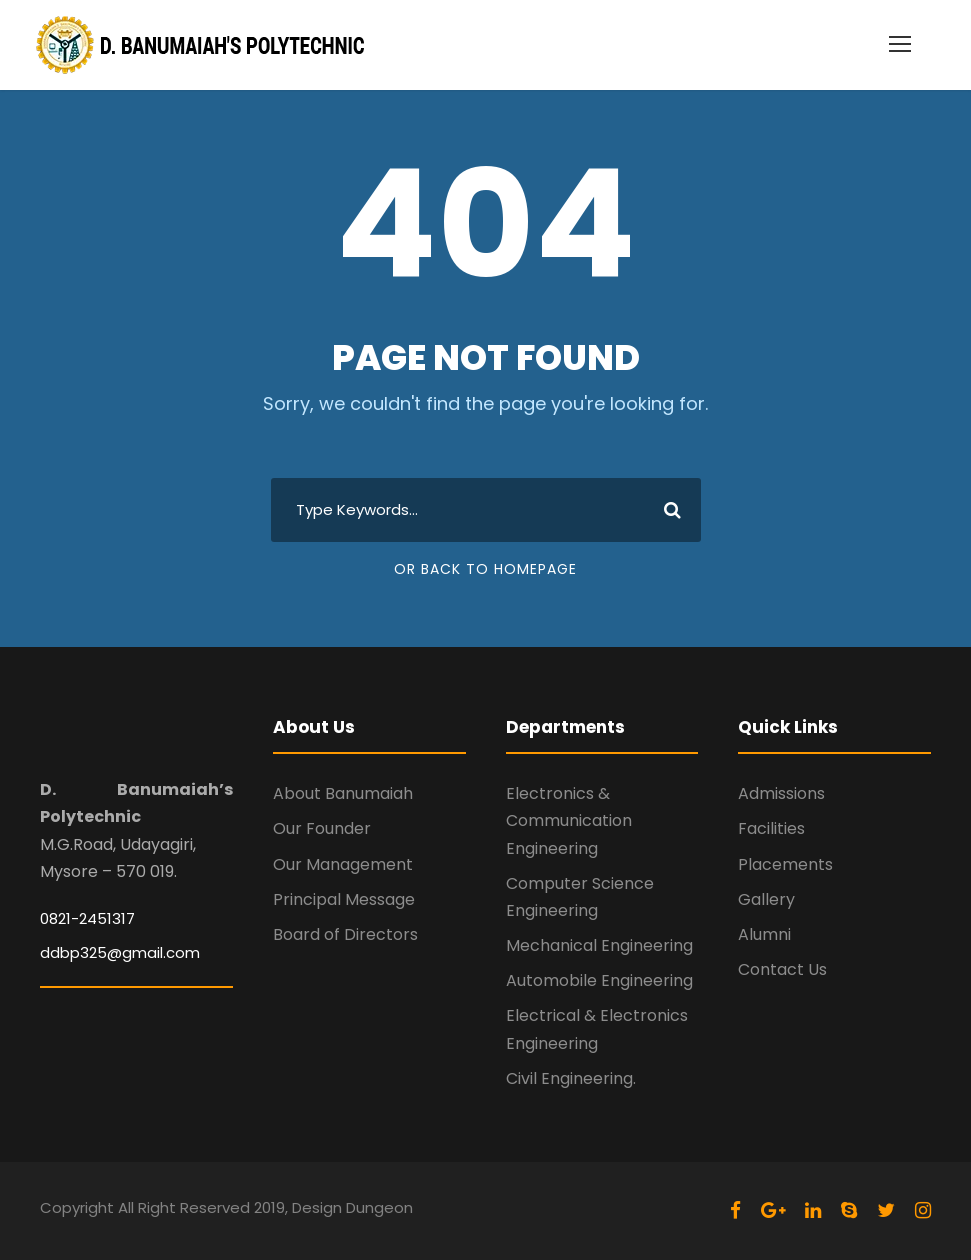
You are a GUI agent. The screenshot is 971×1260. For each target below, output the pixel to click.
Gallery (766, 899)
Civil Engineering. (571, 1078)
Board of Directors (345, 934)
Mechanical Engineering (599, 945)
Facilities (771, 828)
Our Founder (322, 828)
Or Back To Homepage (485, 569)
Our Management (343, 864)
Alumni (764, 934)
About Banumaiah (343, 793)
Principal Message (344, 899)
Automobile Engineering (599, 980)
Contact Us (782, 969)
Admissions (781, 793)
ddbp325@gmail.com (120, 952)
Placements (785, 864)
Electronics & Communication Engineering (569, 820)
